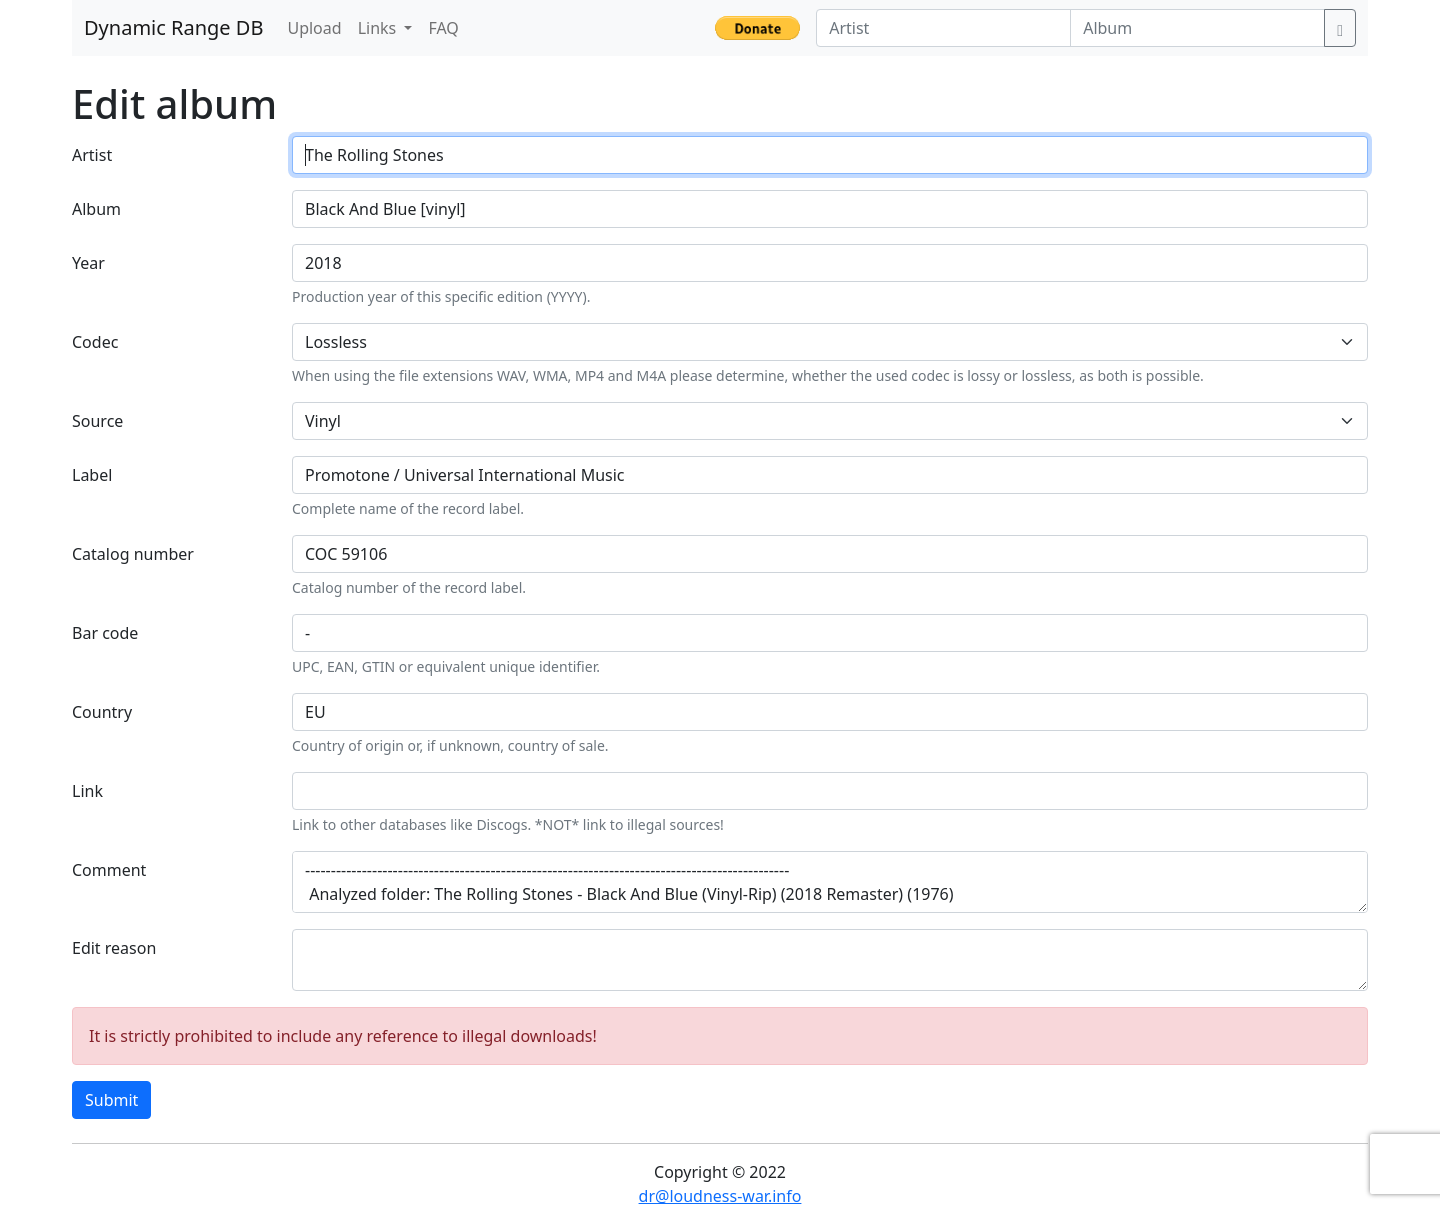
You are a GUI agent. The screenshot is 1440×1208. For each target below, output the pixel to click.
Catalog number (133, 554)
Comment (109, 870)
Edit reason (114, 948)
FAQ (443, 28)
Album (96, 209)
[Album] (1197, 28)
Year (88, 263)
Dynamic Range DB (173, 27)
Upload (314, 28)
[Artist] (943, 28)
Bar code (105, 633)
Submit (111, 1100)
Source (97, 421)
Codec (95, 342)
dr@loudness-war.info (720, 1196)
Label (92, 475)
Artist (92, 155)
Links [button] (379, 28)
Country (102, 712)
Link (87, 791)
